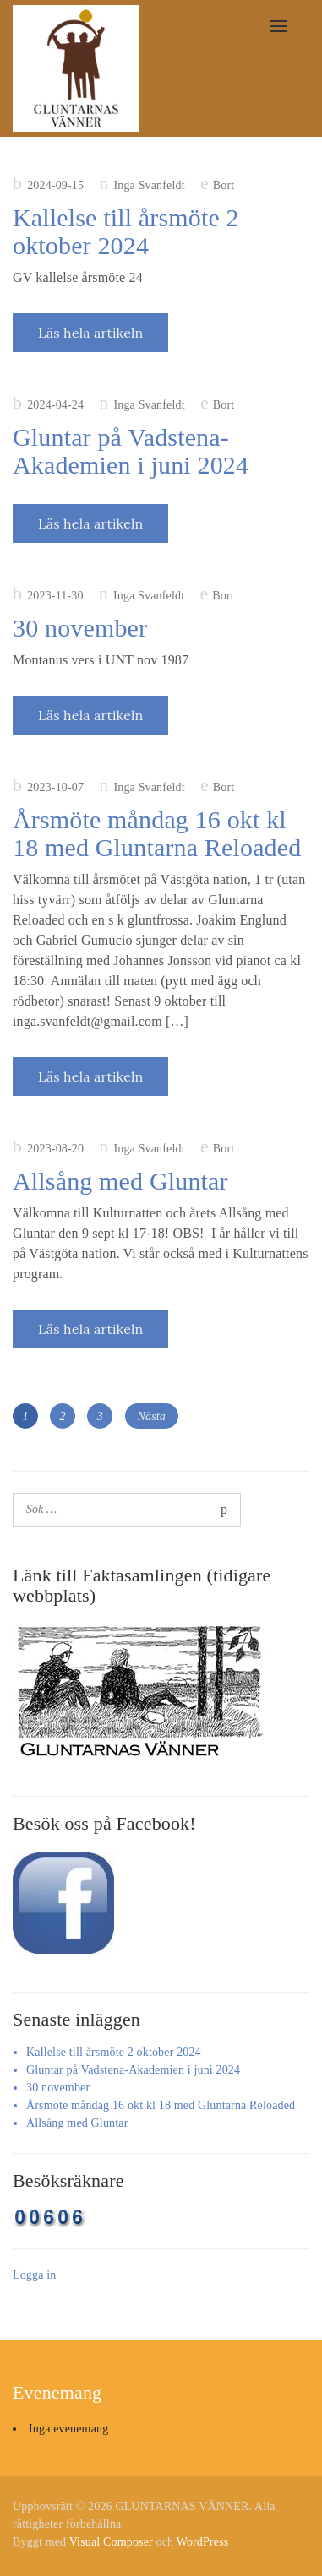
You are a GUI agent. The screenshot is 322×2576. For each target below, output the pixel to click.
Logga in (34, 2275)
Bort (224, 185)
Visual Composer (111, 2541)
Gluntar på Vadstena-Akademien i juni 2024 (130, 451)
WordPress (203, 2541)
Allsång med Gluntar (120, 1181)
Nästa (152, 1416)
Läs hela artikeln (90, 332)
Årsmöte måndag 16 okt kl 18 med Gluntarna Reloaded (157, 833)
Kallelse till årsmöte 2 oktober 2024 (126, 231)
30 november (80, 628)
